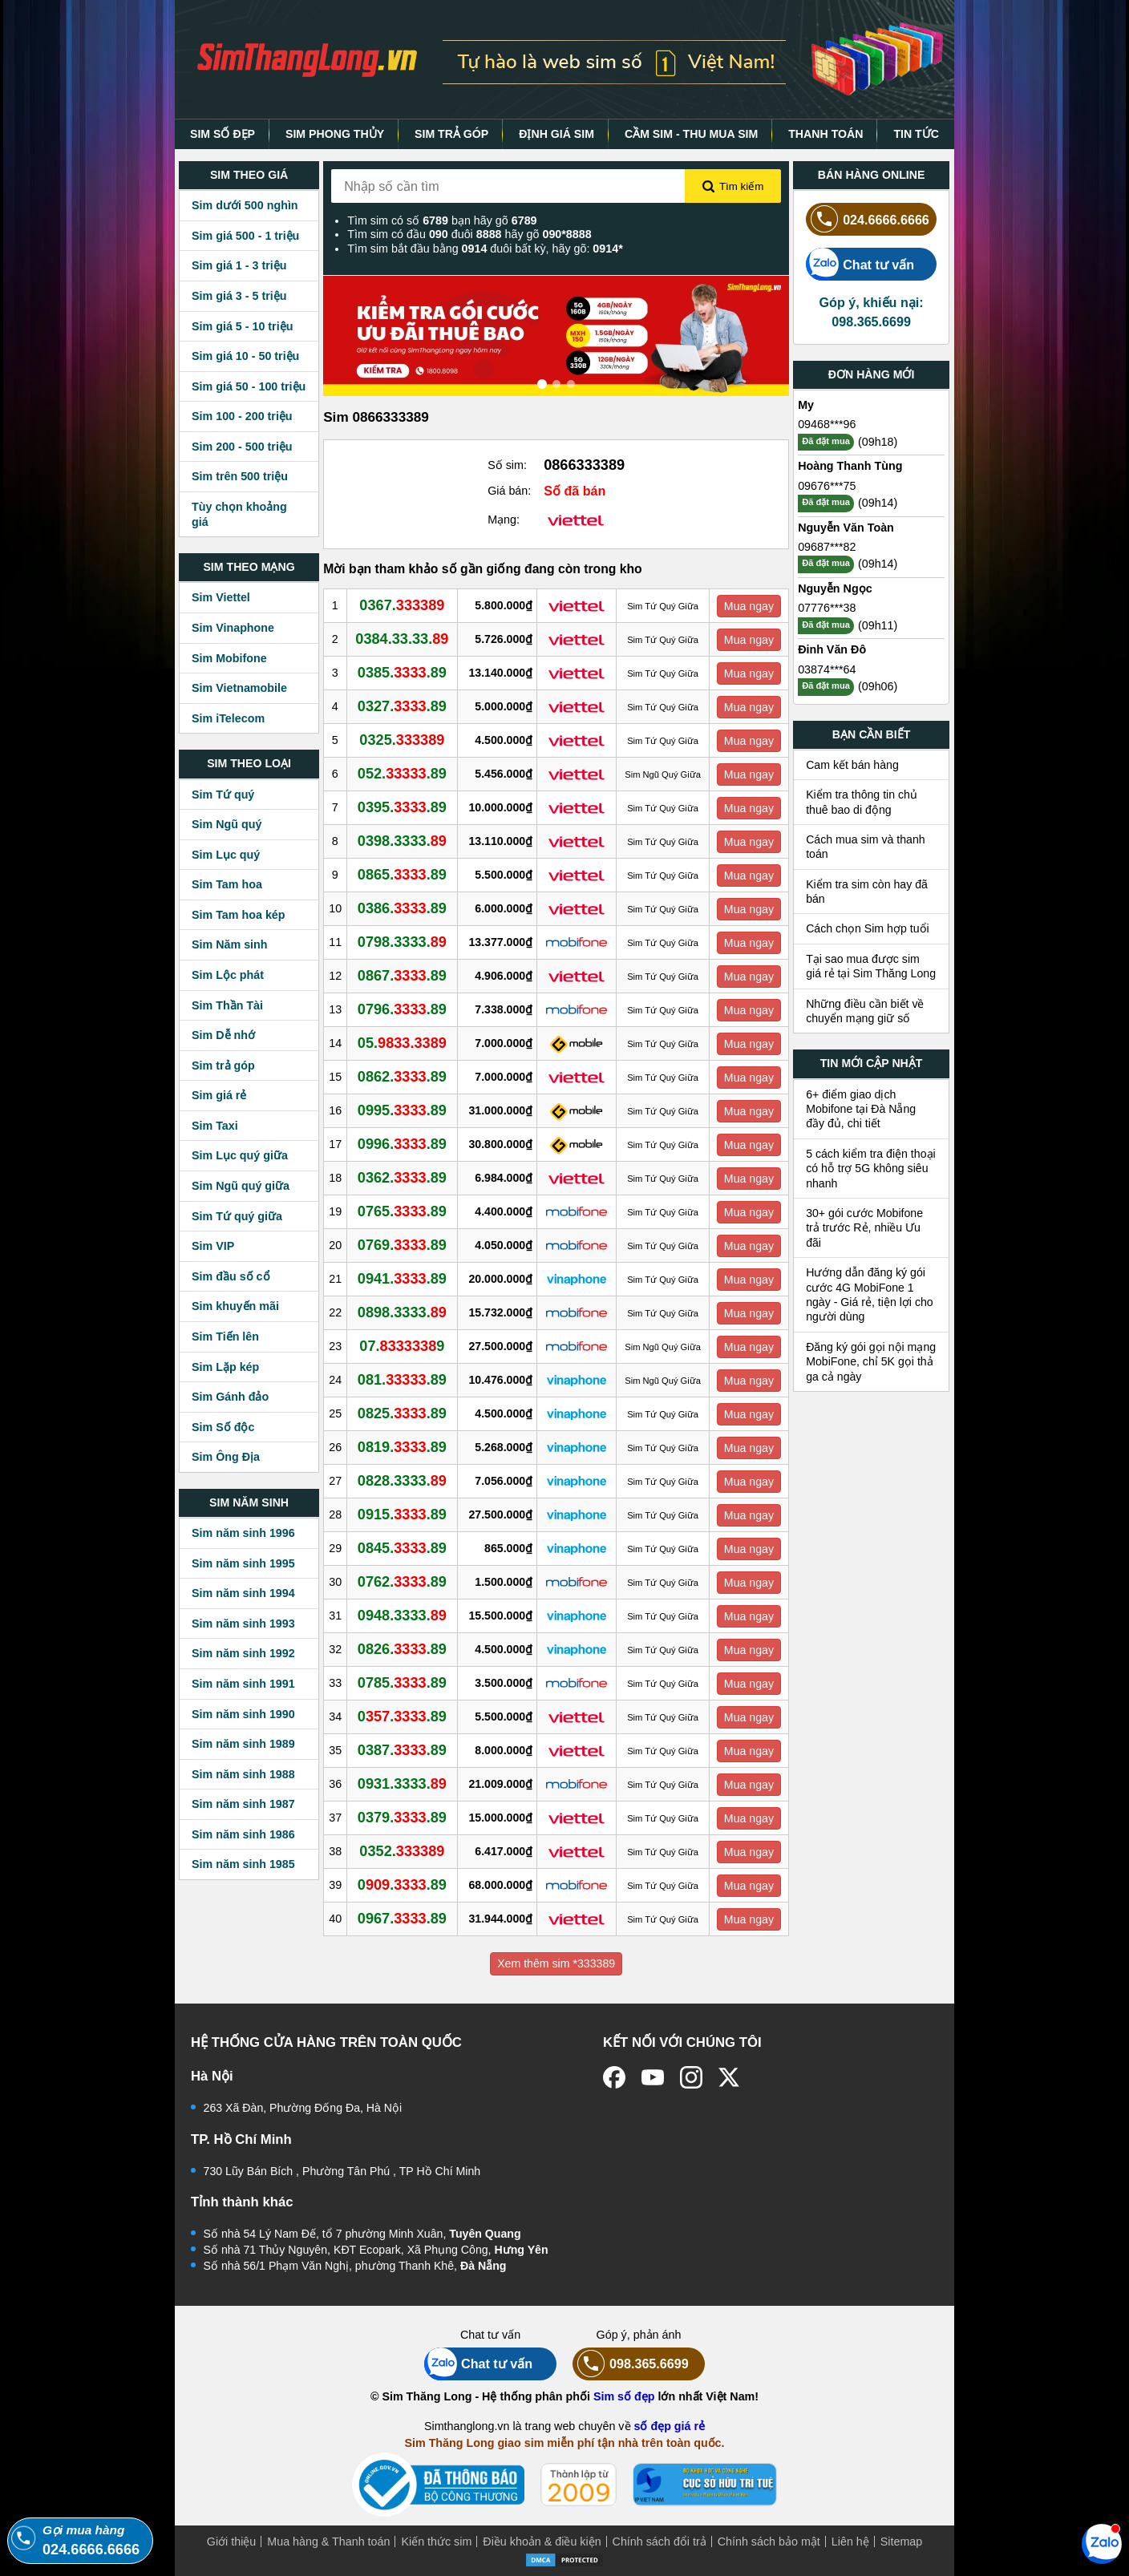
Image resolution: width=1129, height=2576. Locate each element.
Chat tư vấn (860, 264)
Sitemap (901, 2541)
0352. (401, 1851)
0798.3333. (402, 942)
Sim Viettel (221, 597)
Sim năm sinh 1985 (243, 1864)
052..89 (402, 774)
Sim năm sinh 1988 (243, 1774)
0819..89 (402, 1447)
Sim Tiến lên (225, 1336)
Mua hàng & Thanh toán (328, 2541)
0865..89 (402, 875)
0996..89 (402, 1144)
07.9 (401, 1346)
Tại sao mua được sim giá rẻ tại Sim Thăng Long (871, 966)
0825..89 (402, 1413)
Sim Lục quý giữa (240, 1155)
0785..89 (402, 1683)
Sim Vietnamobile (239, 687)
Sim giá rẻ (219, 1095)
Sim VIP (213, 1245)
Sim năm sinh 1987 (243, 1804)
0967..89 (402, 1919)
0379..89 (402, 1818)
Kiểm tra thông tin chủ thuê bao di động (861, 801)
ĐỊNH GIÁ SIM (556, 133)
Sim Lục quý (226, 854)
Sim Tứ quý (223, 794)
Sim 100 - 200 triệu (242, 416)
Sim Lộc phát (228, 975)
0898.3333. (402, 1312)
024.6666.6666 (867, 219)
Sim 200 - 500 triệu (242, 446)
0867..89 (402, 976)
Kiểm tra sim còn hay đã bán (867, 891)
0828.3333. (402, 1481)
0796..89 (402, 1009)
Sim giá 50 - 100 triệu (249, 386)
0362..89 (402, 1178)
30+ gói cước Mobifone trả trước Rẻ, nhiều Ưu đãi (864, 1228)
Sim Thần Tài (227, 1005)
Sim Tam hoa (227, 884)
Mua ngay (749, 606)
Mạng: (504, 519)
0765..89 (402, 1211)
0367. (401, 605)
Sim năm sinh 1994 (243, 1593)
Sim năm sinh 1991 (243, 1683)
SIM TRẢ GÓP (451, 133)
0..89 (402, 1717)
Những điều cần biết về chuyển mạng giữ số (865, 1011)
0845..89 (402, 1548)
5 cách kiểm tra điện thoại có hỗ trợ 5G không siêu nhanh (871, 1168)
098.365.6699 (631, 2364)
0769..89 (402, 1245)
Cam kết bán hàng (852, 764)
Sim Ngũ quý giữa (240, 1185)
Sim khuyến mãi (235, 1306)
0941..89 (402, 1279)
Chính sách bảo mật (769, 2541)
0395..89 (402, 807)
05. (402, 1043)
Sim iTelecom (228, 718)
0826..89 (402, 1649)
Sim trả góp (223, 1065)
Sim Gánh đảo (230, 1396)
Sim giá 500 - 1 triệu (245, 235)
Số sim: (507, 465)
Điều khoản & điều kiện (542, 2541)
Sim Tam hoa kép (238, 914)
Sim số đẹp (624, 2396)
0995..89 (402, 1110)
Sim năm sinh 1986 (243, 1834)
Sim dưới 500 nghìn (245, 205)
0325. (401, 740)
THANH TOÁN (825, 133)
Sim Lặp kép (225, 1367)
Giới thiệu (232, 2541)
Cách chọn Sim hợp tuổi (867, 928)
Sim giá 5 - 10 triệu (242, 326)
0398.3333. (402, 841)
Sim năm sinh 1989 (243, 1743)
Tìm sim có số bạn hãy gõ (441, 220)
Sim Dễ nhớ (223, 1035)
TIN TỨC (916, 133)
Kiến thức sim (436, 2541)
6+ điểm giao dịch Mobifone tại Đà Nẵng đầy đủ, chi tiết (861, 1109)
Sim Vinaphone (233, 627)
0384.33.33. (401, 639)
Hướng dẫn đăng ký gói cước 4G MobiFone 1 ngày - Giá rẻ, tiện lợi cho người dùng (869, 1294)
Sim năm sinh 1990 (243, 1714)
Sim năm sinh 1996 (243, 1533)
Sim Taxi (215, 1125)
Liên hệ (850, 2541)
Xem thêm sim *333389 (556, 1963)
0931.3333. (402, 1784)
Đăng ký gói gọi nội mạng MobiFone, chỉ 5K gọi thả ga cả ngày (871, 1362)
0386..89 (402, 908)
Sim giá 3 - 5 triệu (239, 295)
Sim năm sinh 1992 (243, 1653)
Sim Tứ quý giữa (237, 1216)
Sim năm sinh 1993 (243, 1623)
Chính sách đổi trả (659, 2541)
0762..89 (402, 1582)
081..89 (402, 1380)
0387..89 (402, 1750)
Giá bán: (509, 490)
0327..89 (402, 706)
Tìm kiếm (732, 186)
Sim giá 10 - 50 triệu (245, 356)
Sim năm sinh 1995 (243, 1563)
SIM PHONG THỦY (334, 133)
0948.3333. (402, 1615)
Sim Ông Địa (226, 1456)
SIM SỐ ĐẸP (222, 133)
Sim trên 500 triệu (240, 476)
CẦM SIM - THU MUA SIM (691, 133)
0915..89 (402, 1514)
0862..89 (402, 1077)
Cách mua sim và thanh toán (865, 846)
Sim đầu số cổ (231, 1276)
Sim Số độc (223, 1427)
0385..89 (402, 673)
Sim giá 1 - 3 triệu (239, 265)
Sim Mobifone (229, 658)
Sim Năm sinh (230, 944)
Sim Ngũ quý (226, 824)
